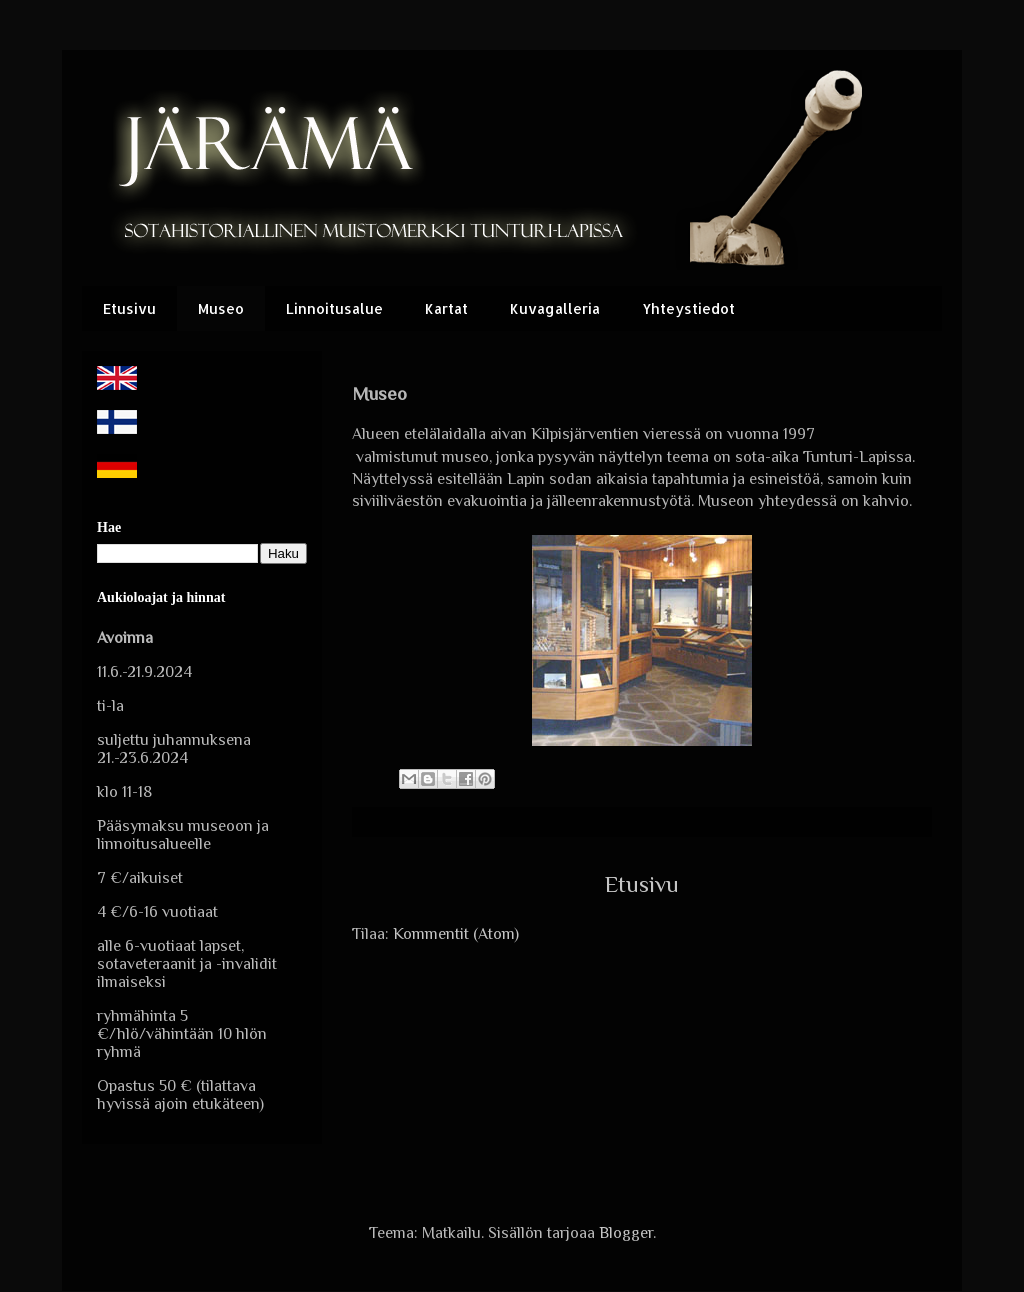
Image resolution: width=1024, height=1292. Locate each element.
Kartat (446, 308)
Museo (221, 308)
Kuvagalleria (555, 308)
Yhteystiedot (688, 308)
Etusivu (129, 308)
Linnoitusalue (334, 308)
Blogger (626, 1233)
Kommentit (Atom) (456, 934)
